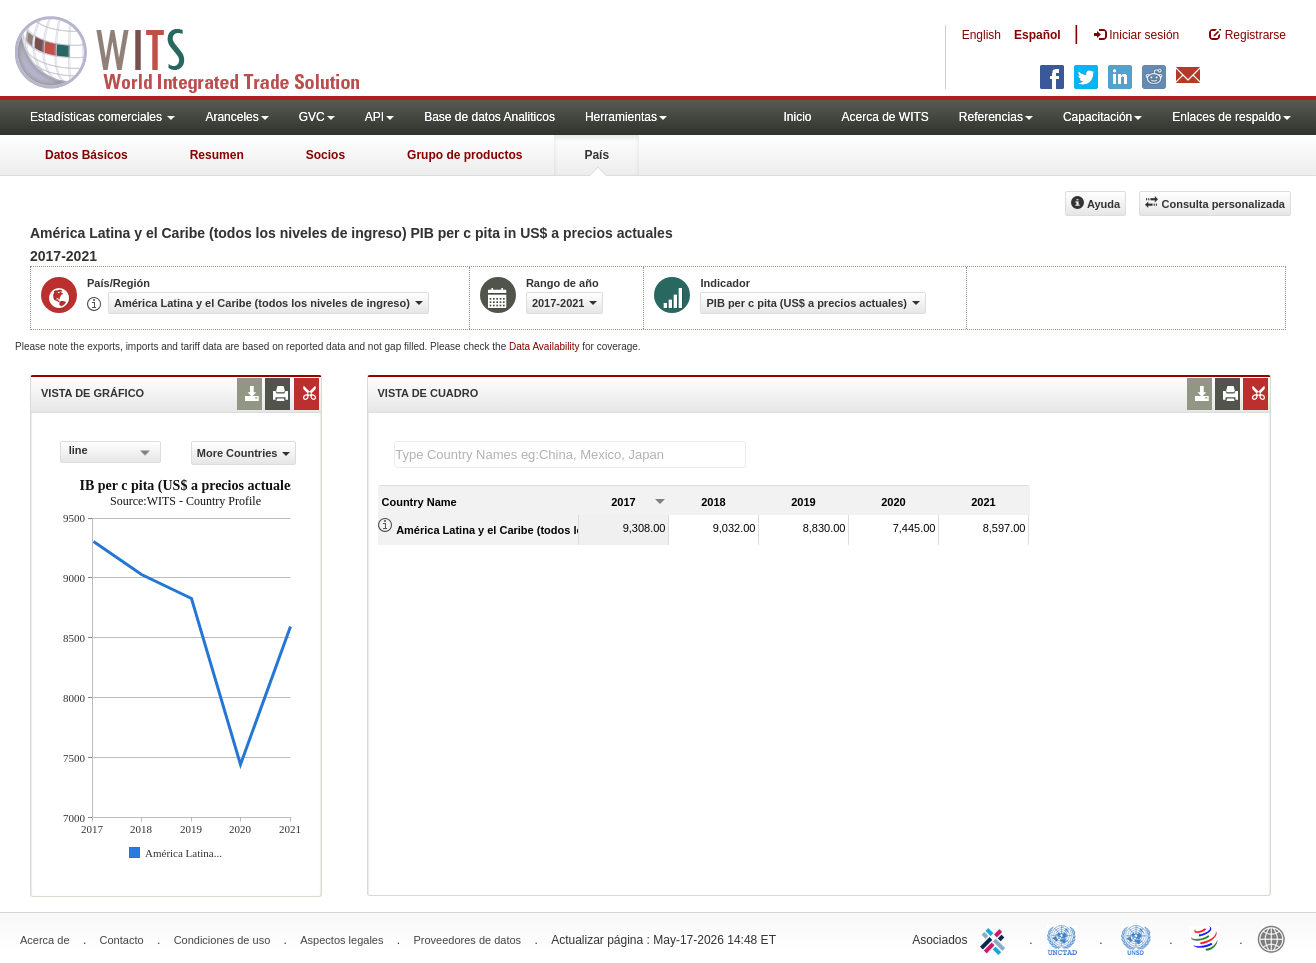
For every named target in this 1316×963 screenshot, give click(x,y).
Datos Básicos (86, 155)
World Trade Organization (1206, 938)
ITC (996, 938)
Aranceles (236, 117)
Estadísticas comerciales (102, 117)
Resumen (217, 155)
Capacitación (1102, 117)
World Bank (1276, 938)
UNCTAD (1066, 938)
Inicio (797, 117)
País (596, 155)
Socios (325, 155)
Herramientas (626, 117)
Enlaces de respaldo (1231, 117)
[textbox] (570, 454)
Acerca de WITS (884, 117)
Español (1037, 35)
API (379, 117)
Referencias (996, 117)
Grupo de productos (464, 155)
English (981, 35)
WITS (200, 50)
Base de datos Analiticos (489, 117)
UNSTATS (1136, 938)
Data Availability (545, 346)
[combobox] (110, 452)
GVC (317, 117)
